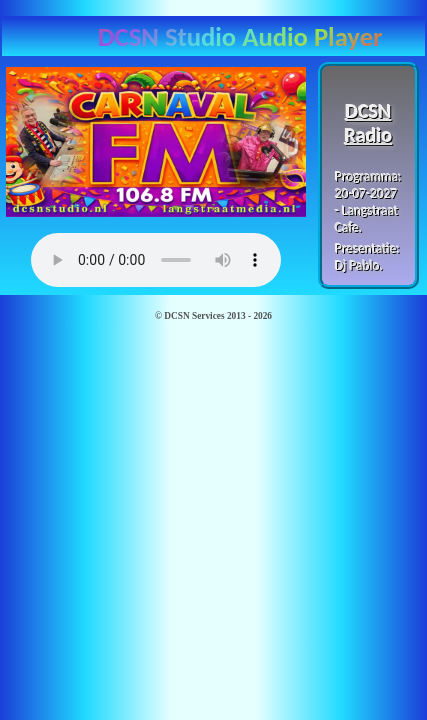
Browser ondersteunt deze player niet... (156, 260)
